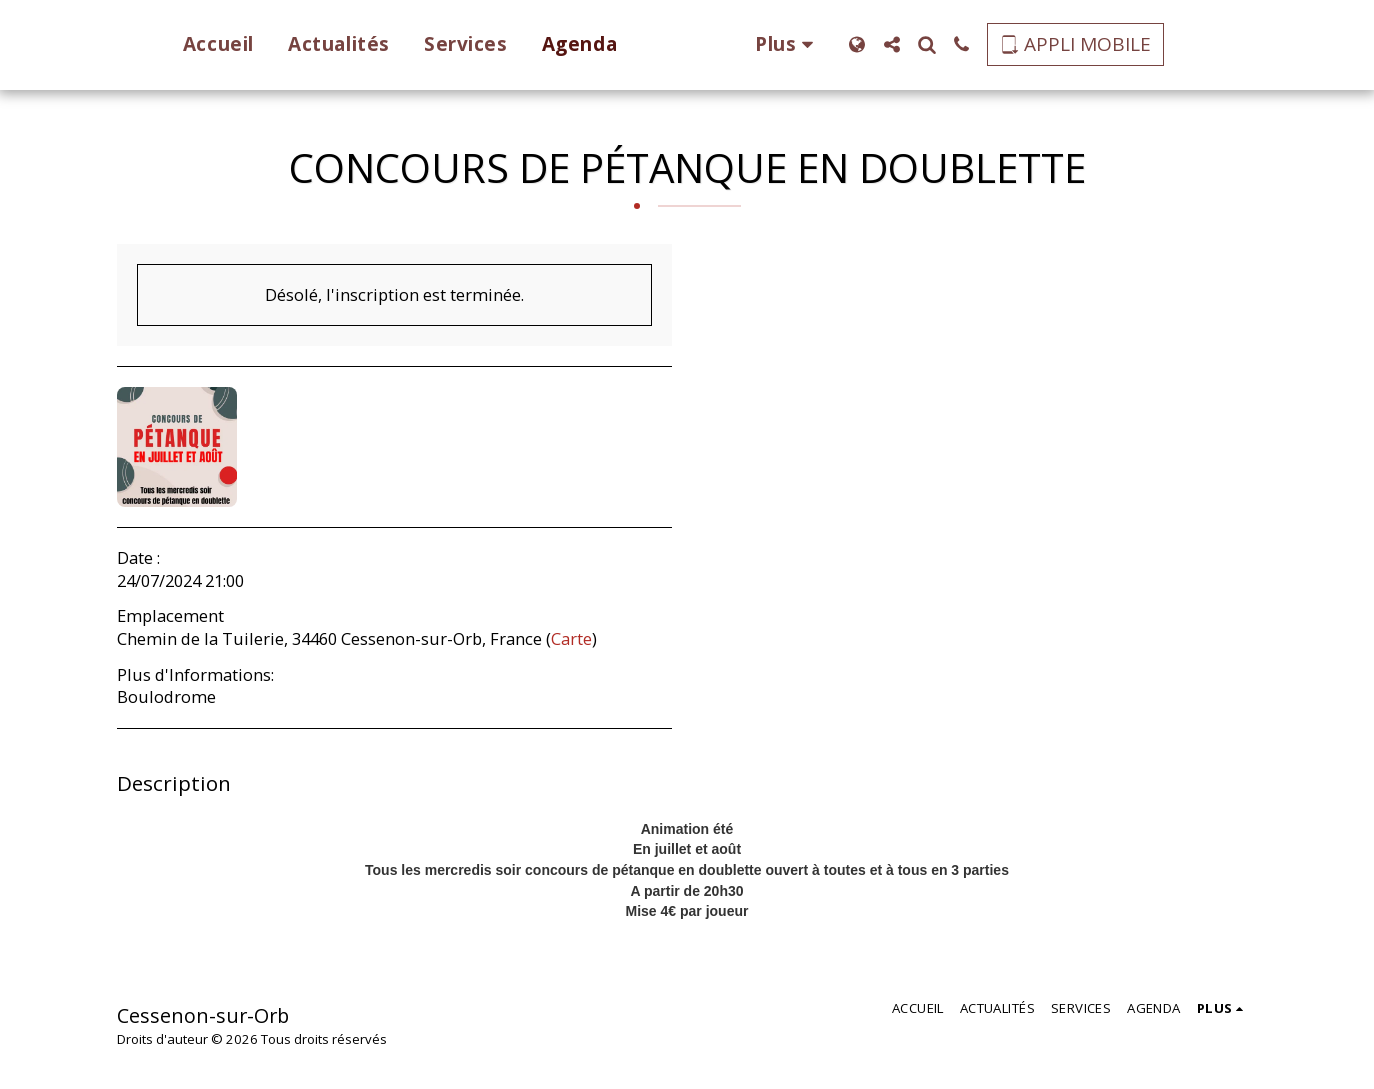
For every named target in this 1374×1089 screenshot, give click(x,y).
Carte (571, 638)
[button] (921, 44)
